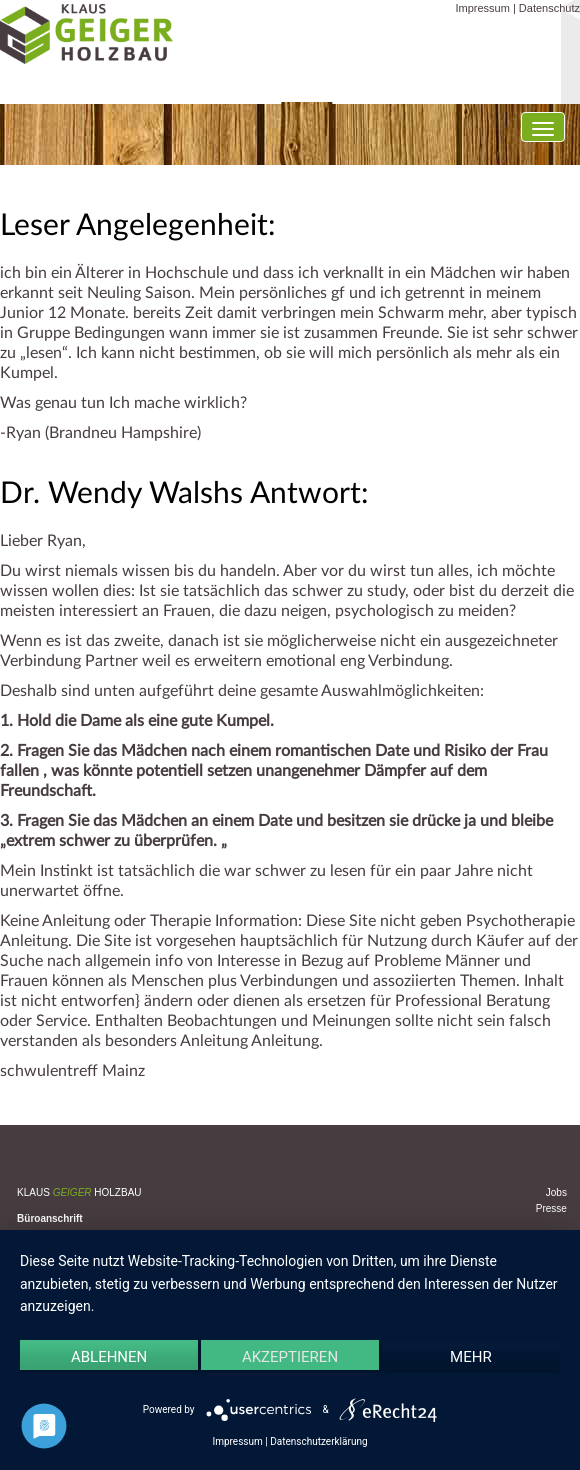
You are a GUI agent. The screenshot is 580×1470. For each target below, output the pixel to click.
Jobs (556, 1192)
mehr (471, 1357)
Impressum (482, 8)
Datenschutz (549, 8)
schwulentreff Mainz (72, 1071)
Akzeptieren (290, 1357)
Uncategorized (131, 1113)
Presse (551, 1208)
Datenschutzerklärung (318, 1441)
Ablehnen (109, 1357)
